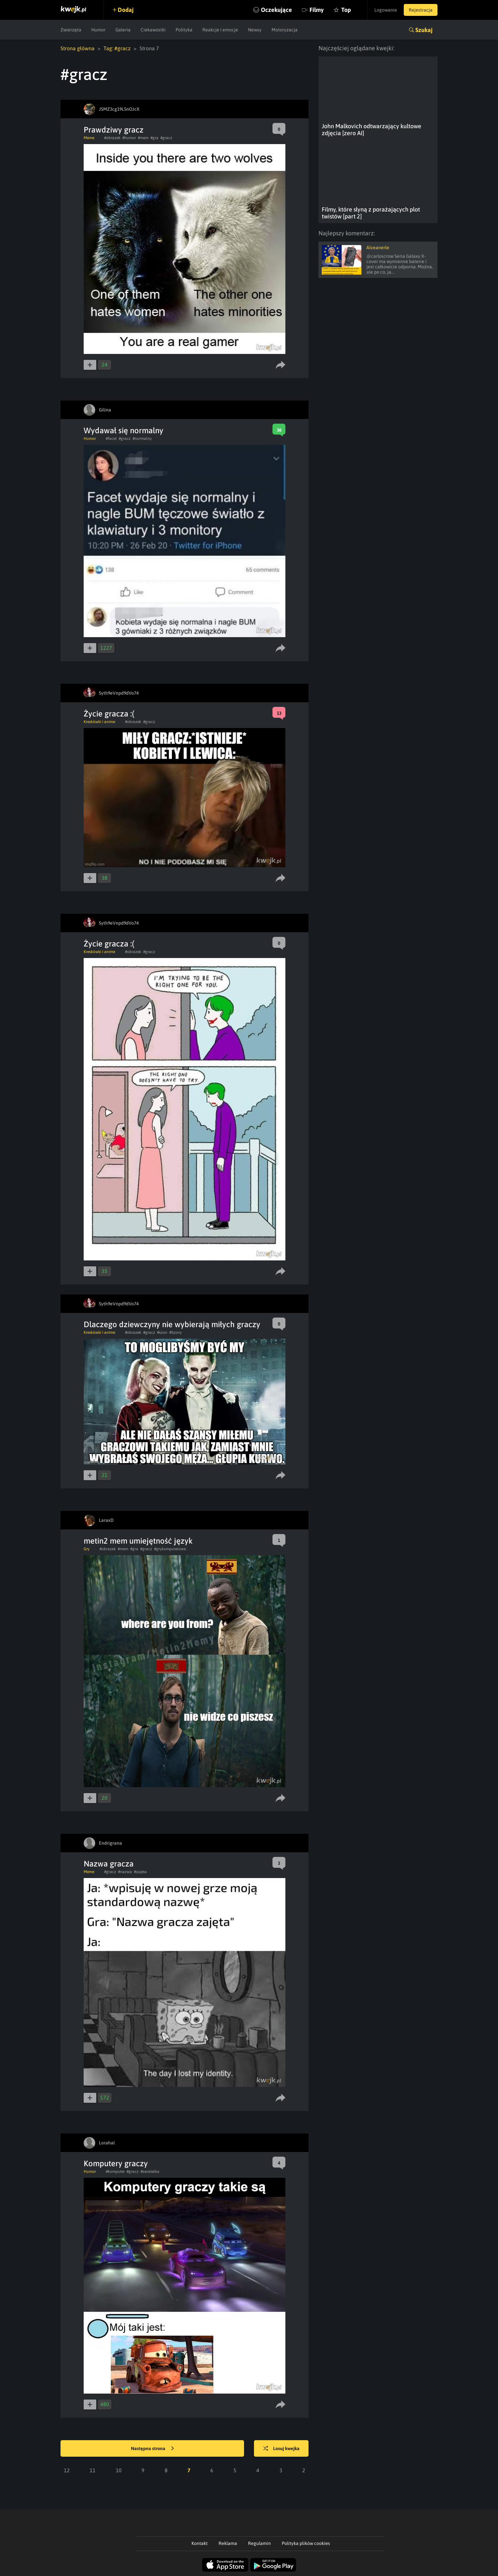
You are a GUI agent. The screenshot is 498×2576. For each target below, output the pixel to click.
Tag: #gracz (117, 48)
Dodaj (126, 9)
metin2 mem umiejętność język (138, 1540)
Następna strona (152, 2449)
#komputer (115, 2171)
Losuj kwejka (281, 2449)
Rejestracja (421, 10)
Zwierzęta (71, 29)
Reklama (228, 2543)
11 (93, 2470)
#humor (129, 137)
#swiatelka (150, 2171)
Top (346, 9)
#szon (162, 1332)
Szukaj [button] (424, 29)
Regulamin (259, 2543)
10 (119, 2470)
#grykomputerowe (170, 1549)
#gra (154, 137)
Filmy (317, 9)
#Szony (175, 1332)
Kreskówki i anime (99, 721)
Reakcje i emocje (220, 29)
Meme (89, 137)
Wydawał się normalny (123, 430)
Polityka (184, 29)
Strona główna (78, 48)
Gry (87, 1549)
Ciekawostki (153, 29)
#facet (111, 438)
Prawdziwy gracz (114, 129)
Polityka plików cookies (306, 2543)
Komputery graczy (116, 2163)
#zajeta (140, 1871)
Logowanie (385, 10)
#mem (143, 137)
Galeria (123, 29)
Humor (98, 29)
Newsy (255, 29)
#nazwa (125, 1871)
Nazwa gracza (109, 1863)
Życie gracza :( (109, 713)
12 (67, 2470)
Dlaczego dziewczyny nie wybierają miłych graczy (172, 1324)
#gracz (166, 137)
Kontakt (199, 2543)
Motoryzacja (284, 29)
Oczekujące (276, 9)
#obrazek (112, 137)
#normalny (142, 438)
